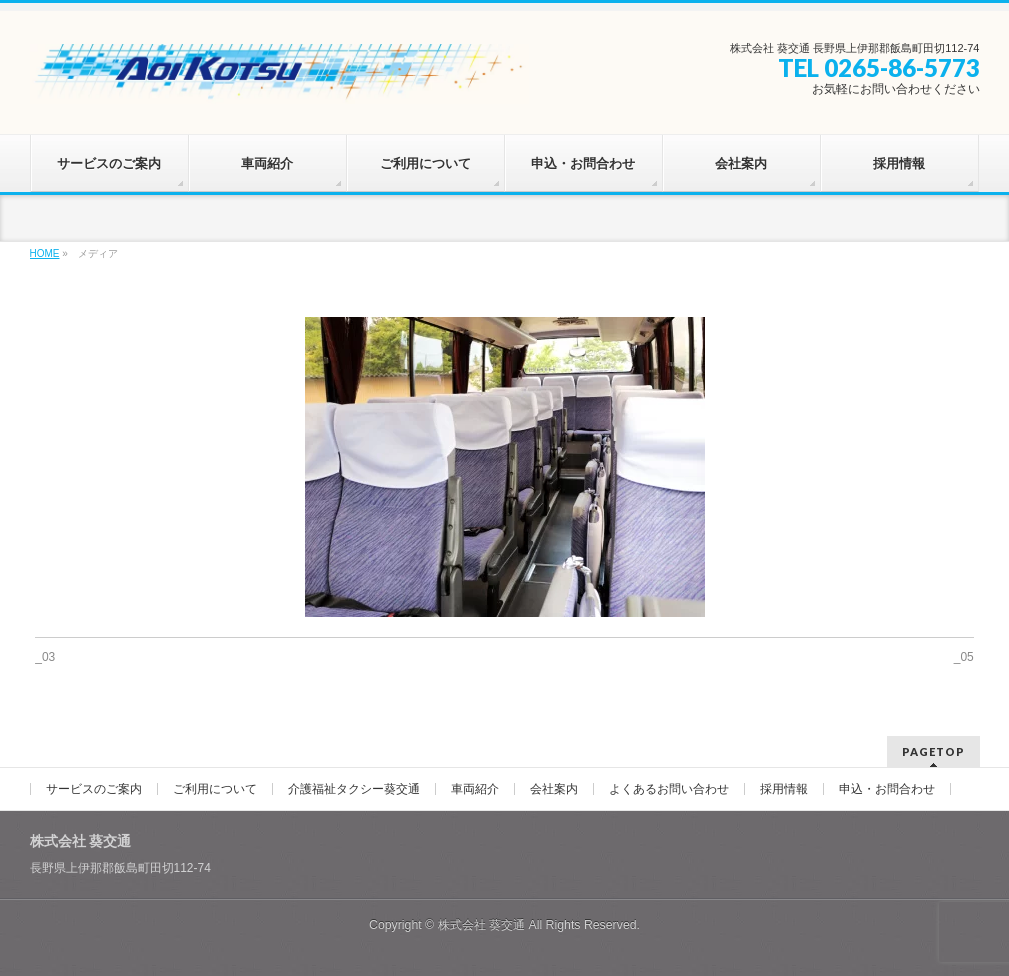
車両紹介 (475, 789)
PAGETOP (933, 751)
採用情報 (784, 789)
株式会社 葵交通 (481, 925)
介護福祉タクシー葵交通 (354, 789)
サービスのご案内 (94, 789)
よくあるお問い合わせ (669, 789)
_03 (45, 657)
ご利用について (215, 789)
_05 (964, 657)
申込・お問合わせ (887, 789)
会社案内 (554, 789)
